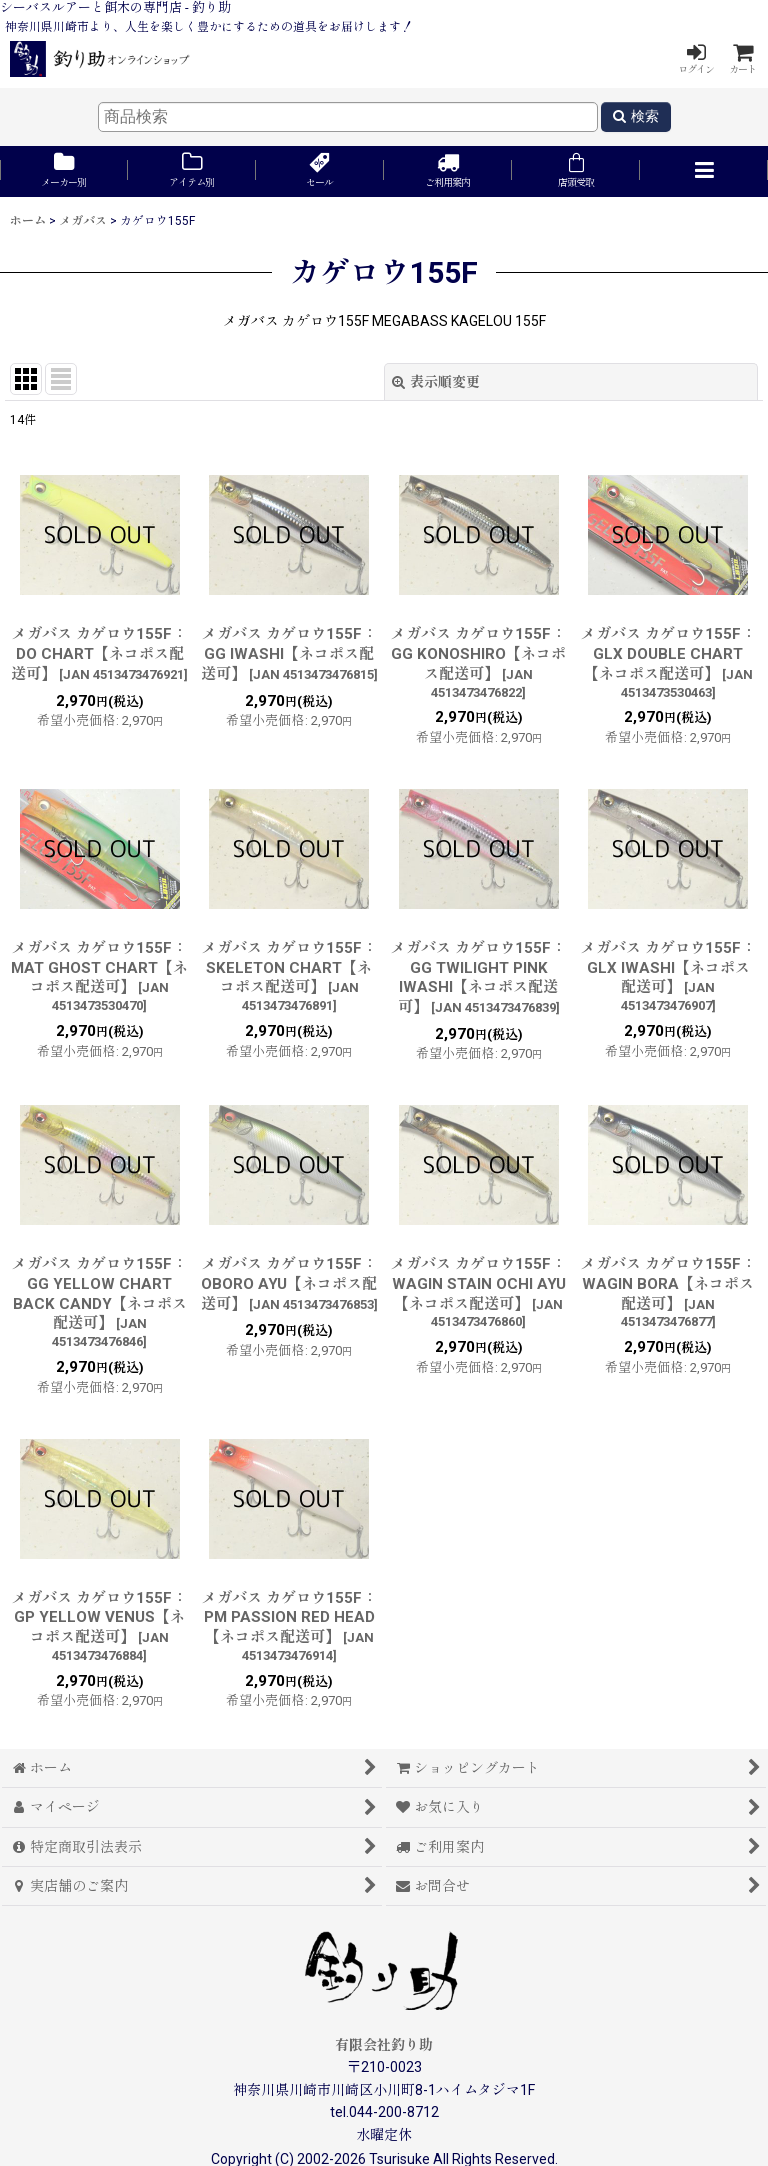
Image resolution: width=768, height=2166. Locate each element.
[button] (704, 171)
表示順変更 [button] (436, 382)
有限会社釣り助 (384, 2045)
